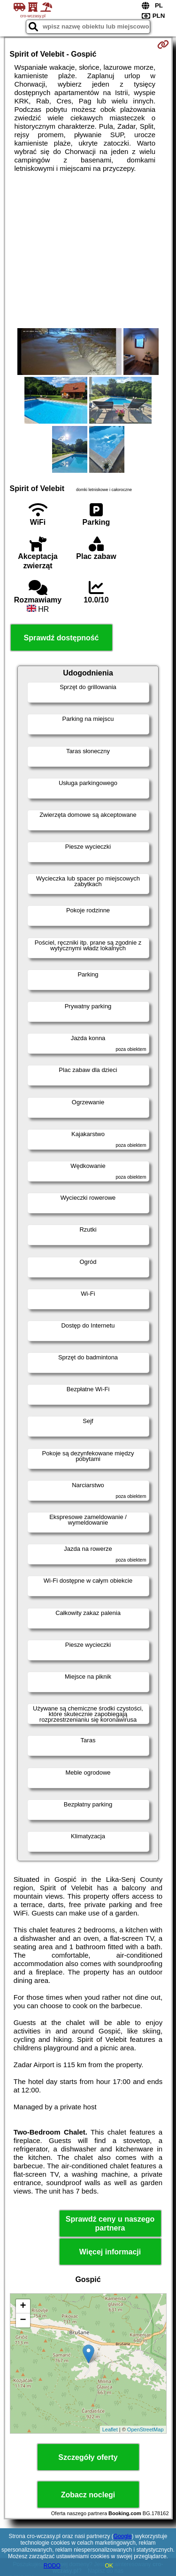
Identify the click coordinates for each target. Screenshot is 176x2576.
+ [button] (23, 2306)
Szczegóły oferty (87, 2457)
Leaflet (110, 2429)
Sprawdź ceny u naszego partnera (110, 2223)
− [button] (23, 2320)
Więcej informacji (110, 2252)
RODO (52, 2565)
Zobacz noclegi (88, 2495)
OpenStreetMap (145, 2429)
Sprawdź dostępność (61, 638)
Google (123, 2536)
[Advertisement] (88, 250)
